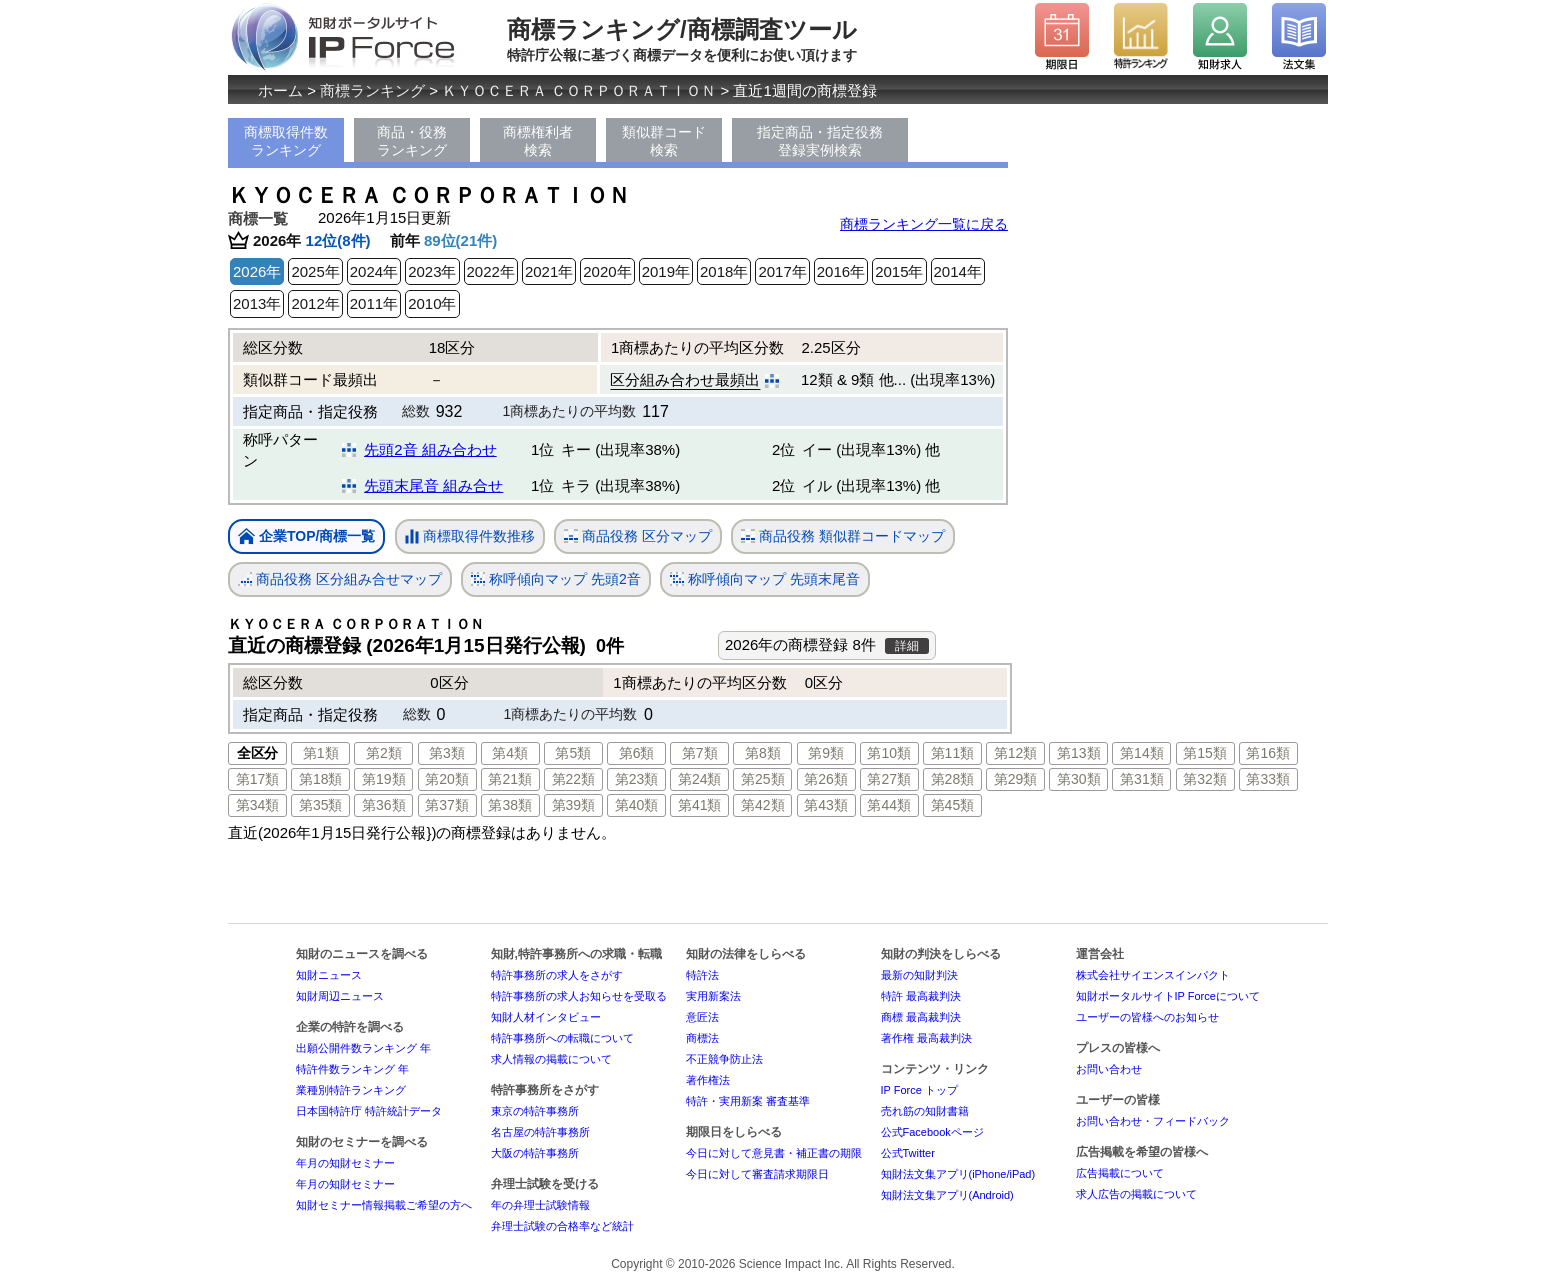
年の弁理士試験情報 (540, 1205)
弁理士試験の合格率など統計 (562, 1226)
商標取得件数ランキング (286, 141)
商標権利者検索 (538, 141)
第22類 (574, 779)
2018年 (724, 271)
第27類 (889, 779)
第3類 (447, 753)
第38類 (510, 805)
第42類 (763, 805)
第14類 (1142, 753)
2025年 (315, 271)
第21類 (510, 779)
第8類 (763, 753)
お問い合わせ (1109, 1069)
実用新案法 (713, 996)
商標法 (702, 1038)
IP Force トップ (919, 1090)
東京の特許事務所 (535, 1111)
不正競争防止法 (724, 1059)
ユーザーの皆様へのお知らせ (1147, 1017)
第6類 (637, 753)
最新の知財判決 (919, 975)
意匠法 (702, 1017)
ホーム (280, 90)
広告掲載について (1120, 1173)
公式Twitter (908, 1153)
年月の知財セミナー (345, 1163)
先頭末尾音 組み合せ (433, 485)
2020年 (607, 271)
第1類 (321, 753)
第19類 (384, 779)
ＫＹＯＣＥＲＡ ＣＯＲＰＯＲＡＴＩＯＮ (579, 90)
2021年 (549, 271)
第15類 (1205, 753)
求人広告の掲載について (1136, 1194)
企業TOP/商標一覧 (306, 537)
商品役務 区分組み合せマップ (340, 579)
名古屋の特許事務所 (540, 1132)
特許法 (702, 975)
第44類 (889, 805)
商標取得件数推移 (470, 537)
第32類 (1205, 779)
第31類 (1142, 779)
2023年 (432, 271)
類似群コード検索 (664, 141)
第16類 (1268, 753)
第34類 (258, 805)
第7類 (700, 753)
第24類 (700, 779)
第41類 (700, 805)
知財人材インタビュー (546, 1017)
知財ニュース (329, 975)
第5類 (573, 753)
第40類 (637, 805)
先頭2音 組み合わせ (430, 449)
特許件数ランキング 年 (352, 1069)
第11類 (953, 753)
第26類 (826, 779)
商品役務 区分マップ (638, 536)
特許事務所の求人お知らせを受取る (579, 996)
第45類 (953, 805)
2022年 (491, 271)
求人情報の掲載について (551, 1059)
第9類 (826, 753)
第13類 (1079, 753)
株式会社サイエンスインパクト (1153, 975)
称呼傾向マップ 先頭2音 (556, 579)
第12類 (1016, 753)
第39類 (574, 805)
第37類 (447, 805)
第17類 (258, 779)
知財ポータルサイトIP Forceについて (1168, 996)
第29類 (1016, 779)
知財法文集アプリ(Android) (947, 1195)
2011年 (374, 303)
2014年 (958, 271)
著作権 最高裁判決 (926, 1038)
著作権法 (708, 1080)
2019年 (666, 271)
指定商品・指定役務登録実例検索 (820, 141)
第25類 (763, 779)
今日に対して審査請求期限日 (757, 1174)
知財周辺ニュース (340, 996)
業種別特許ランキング (351, 1090)
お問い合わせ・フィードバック (1153, 1121)
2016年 (841, 271)
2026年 (257, 271)
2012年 (315, 303)
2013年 (257, 303)
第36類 (384, 805)
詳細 (907, 646)
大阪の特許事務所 (535, 1153)
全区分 (257, 753)
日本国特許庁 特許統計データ (369, 1111)
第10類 (889, 753)
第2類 (384, 753)
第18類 (321, 779)
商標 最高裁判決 (921, 1017)
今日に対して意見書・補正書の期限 (774, 1153)
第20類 (447, 779)
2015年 (899, 271)
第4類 (510, 753)
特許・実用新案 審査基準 (748, 1101)
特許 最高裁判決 (921, 996)
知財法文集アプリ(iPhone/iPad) (958, 1174)
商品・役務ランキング (412, 141)
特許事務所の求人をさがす (557, 975)
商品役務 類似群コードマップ (843, 536)
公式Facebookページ (932, 1132)
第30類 (1079, 779)
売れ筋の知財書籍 (925, 1111)
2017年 (782, 271)
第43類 (826, 805)
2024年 (374, 271)
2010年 (432, 303)
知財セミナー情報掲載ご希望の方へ (384, 1205)
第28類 (953, 779)
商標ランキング (372, 90)
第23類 (637, 779)
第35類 (321, 805)
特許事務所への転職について (562, 1038)
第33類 (1268, 779)
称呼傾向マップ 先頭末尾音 (765, 579)
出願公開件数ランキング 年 (363, 1048)
